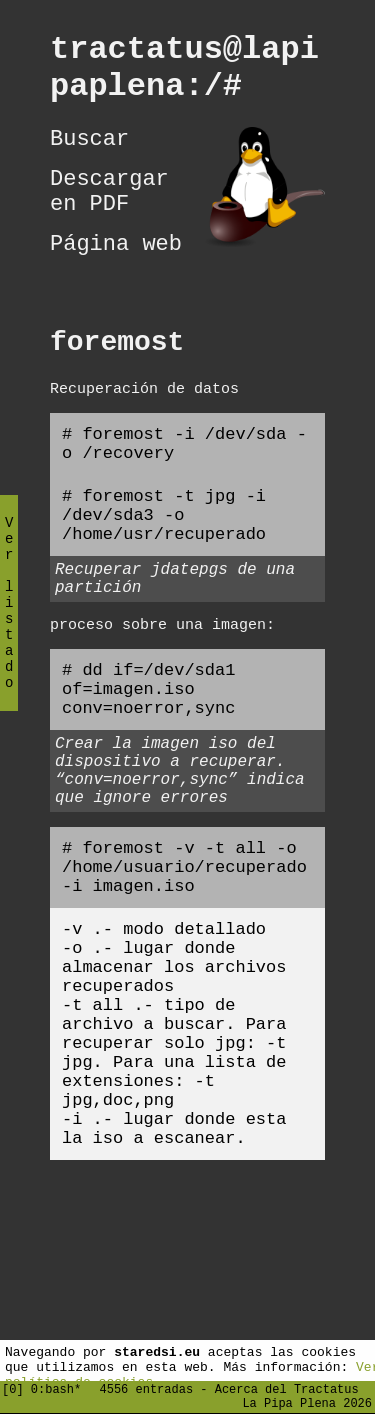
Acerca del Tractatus (287, 1385)
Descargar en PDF (109, 214)
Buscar (89, 154)
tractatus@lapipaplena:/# (184, 74)
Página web (116, 274)
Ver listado (9, 619)
